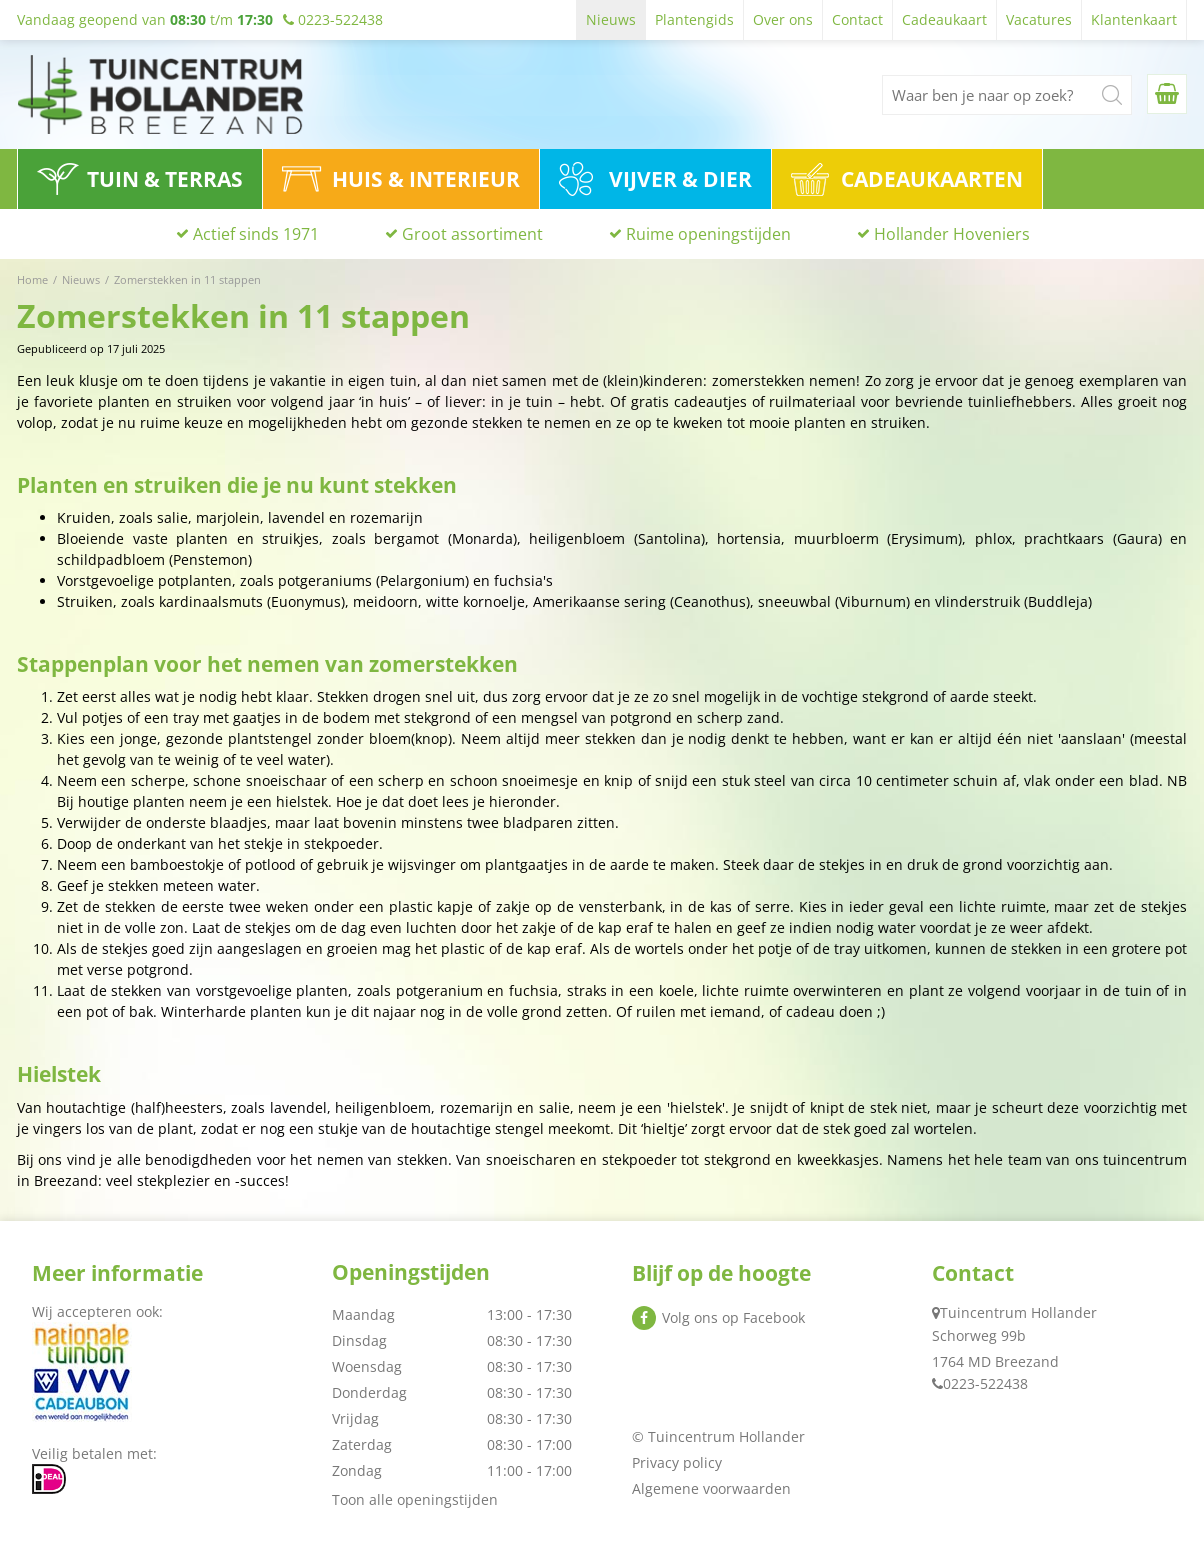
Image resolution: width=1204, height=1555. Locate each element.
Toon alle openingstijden (415, 1499)
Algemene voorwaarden (711, 1488)
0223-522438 (985, 1383)
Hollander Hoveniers (952, 235)
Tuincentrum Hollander (1018, 1312)
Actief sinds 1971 (256, 235)
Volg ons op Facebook (733, 1317)
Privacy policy (677, 1462)
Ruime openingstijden (708, 235)
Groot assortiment (472, 235)
